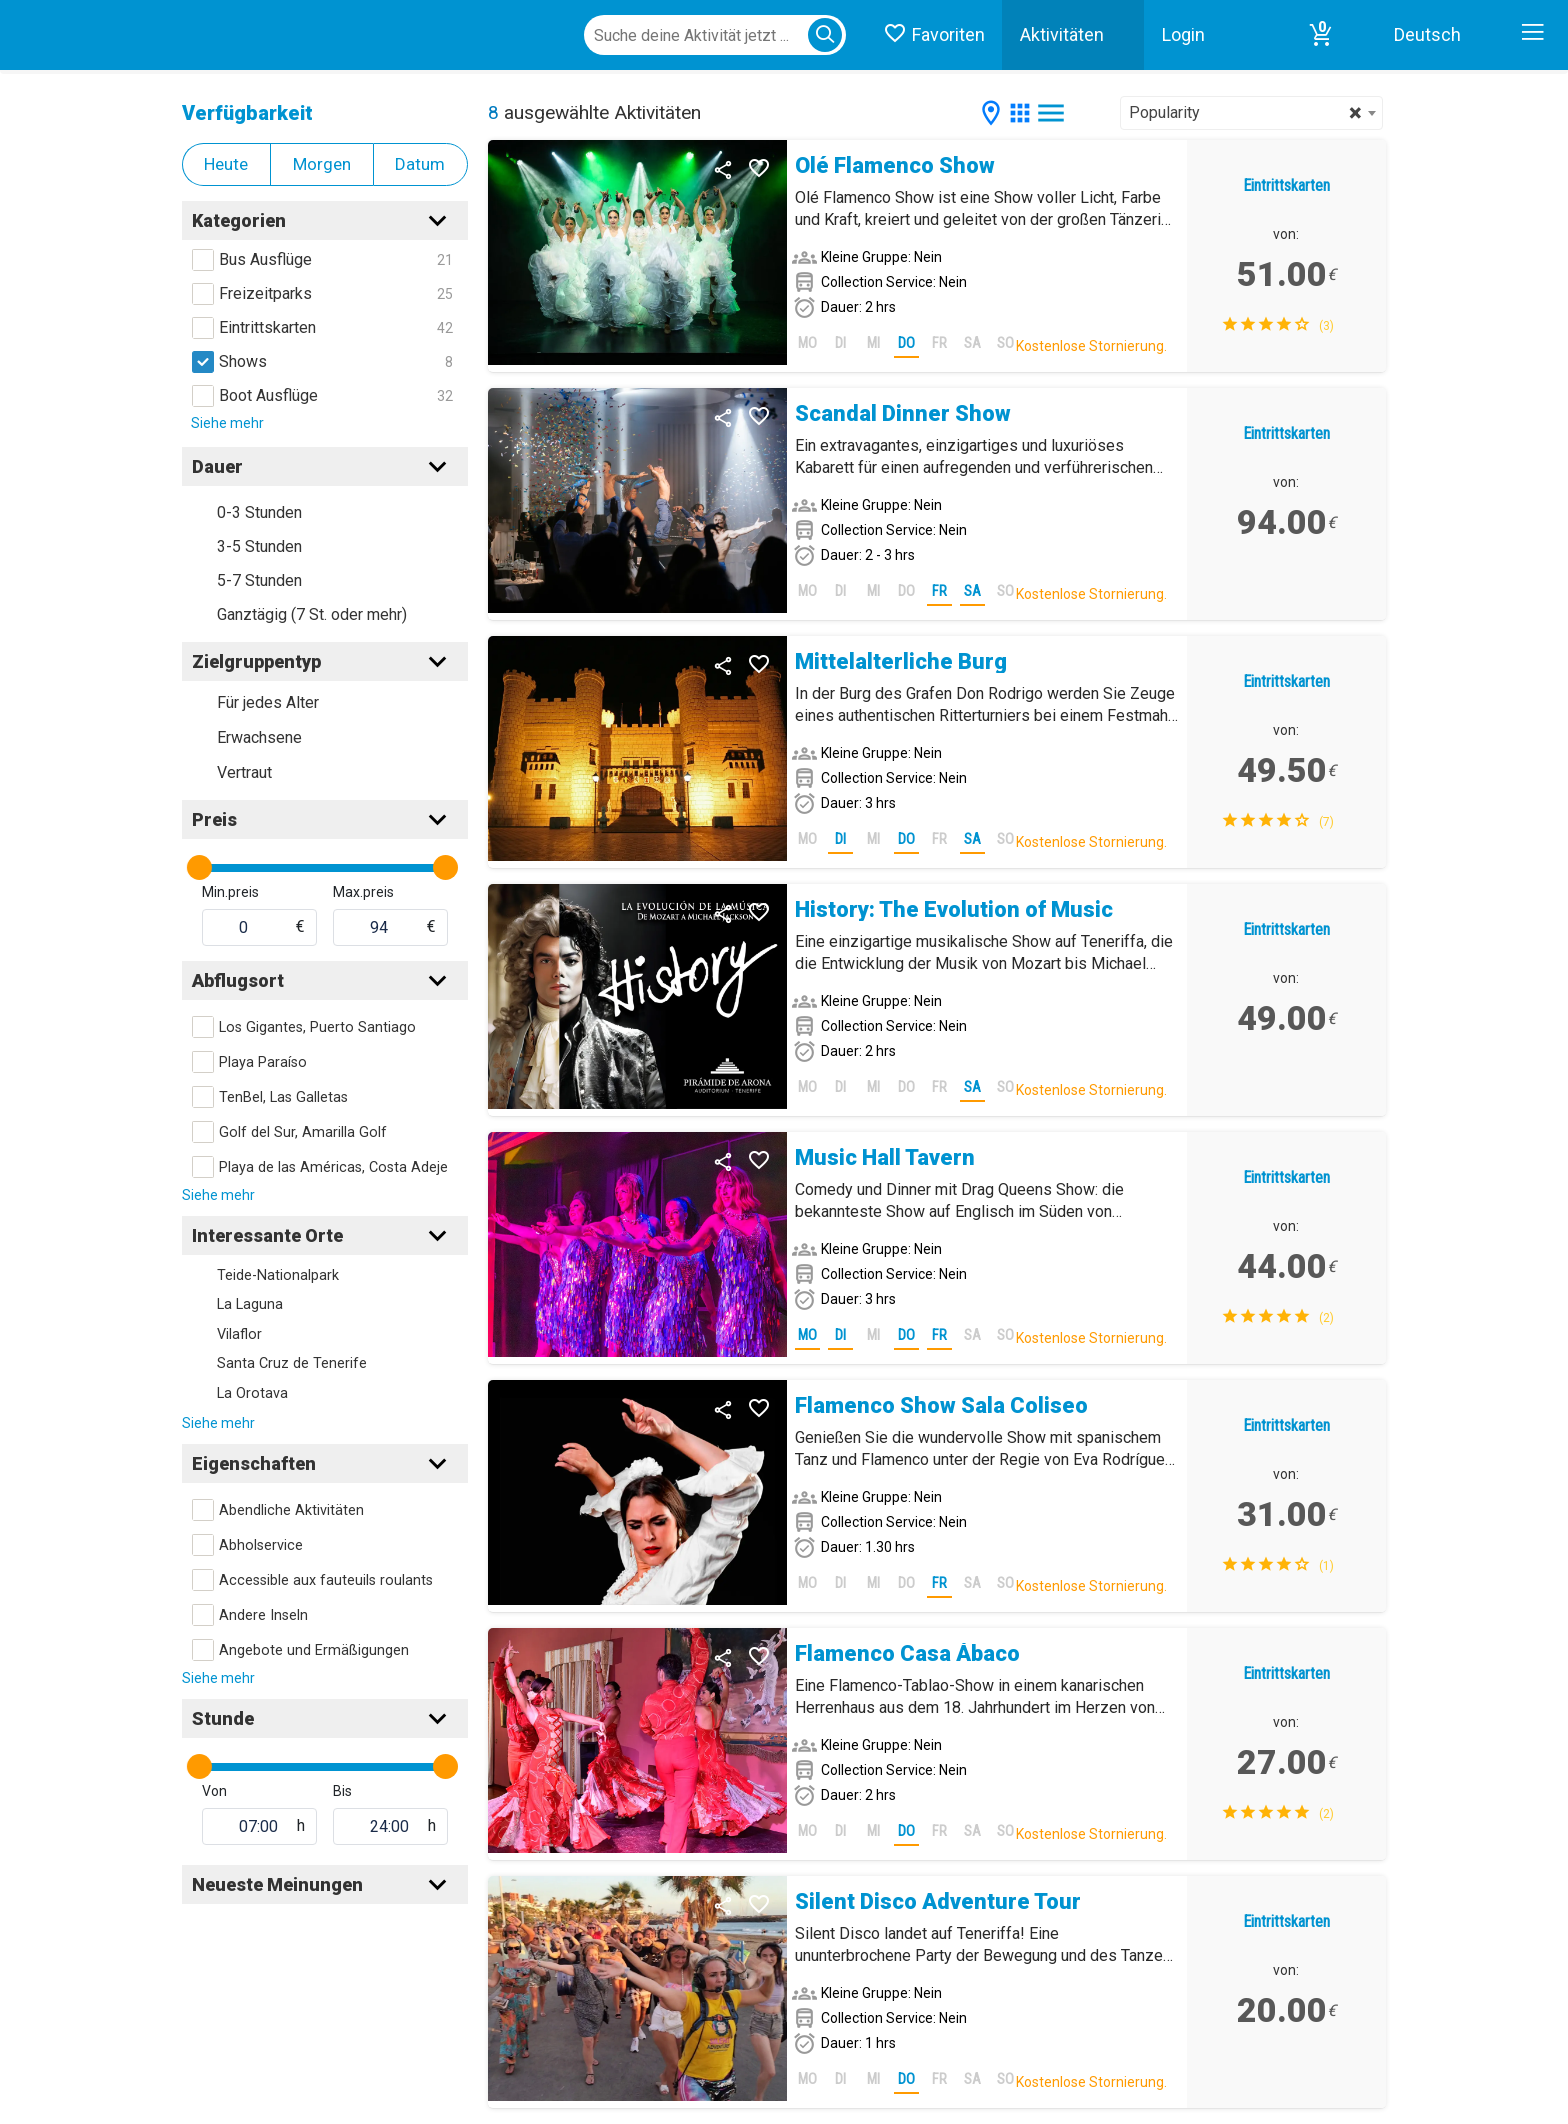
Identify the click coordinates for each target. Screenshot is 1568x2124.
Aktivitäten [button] (1062, 34)
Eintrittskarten (267, 327)
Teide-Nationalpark (278, 1275)
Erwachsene (259, 737)
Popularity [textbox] (1245, 113)
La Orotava (252, 1393)
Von (214, 1791)
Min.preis (230, 892)
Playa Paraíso (263, 1062)
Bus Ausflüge (265, 259)
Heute (226, 164)
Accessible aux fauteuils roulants (326, 1580)
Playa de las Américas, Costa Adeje (333, 1167)
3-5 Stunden (259, 546)
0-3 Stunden (259, 512)
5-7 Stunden (259, 580)
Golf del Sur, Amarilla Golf (303, 1132)
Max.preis (363, 892)
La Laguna (250, 1304)
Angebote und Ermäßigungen (314, 1650)
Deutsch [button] (1427, 34)
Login (1183, 34)
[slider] (199, 867)
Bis (342, 1791)
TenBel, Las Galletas (283, 1097)
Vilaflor (239, 1334)
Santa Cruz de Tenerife (292, 1363)
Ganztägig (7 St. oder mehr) (312, 614)
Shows (243, 361)
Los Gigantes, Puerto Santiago (317, 1027)
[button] (1321, 35)
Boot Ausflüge (268, 395)
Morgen (322, 164)
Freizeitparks (265, 293)
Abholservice (261, 1545)
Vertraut (244, 772)
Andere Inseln (263, 1615)
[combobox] (1251, 113)
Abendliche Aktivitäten (291, 1510)
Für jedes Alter (268, 702)
